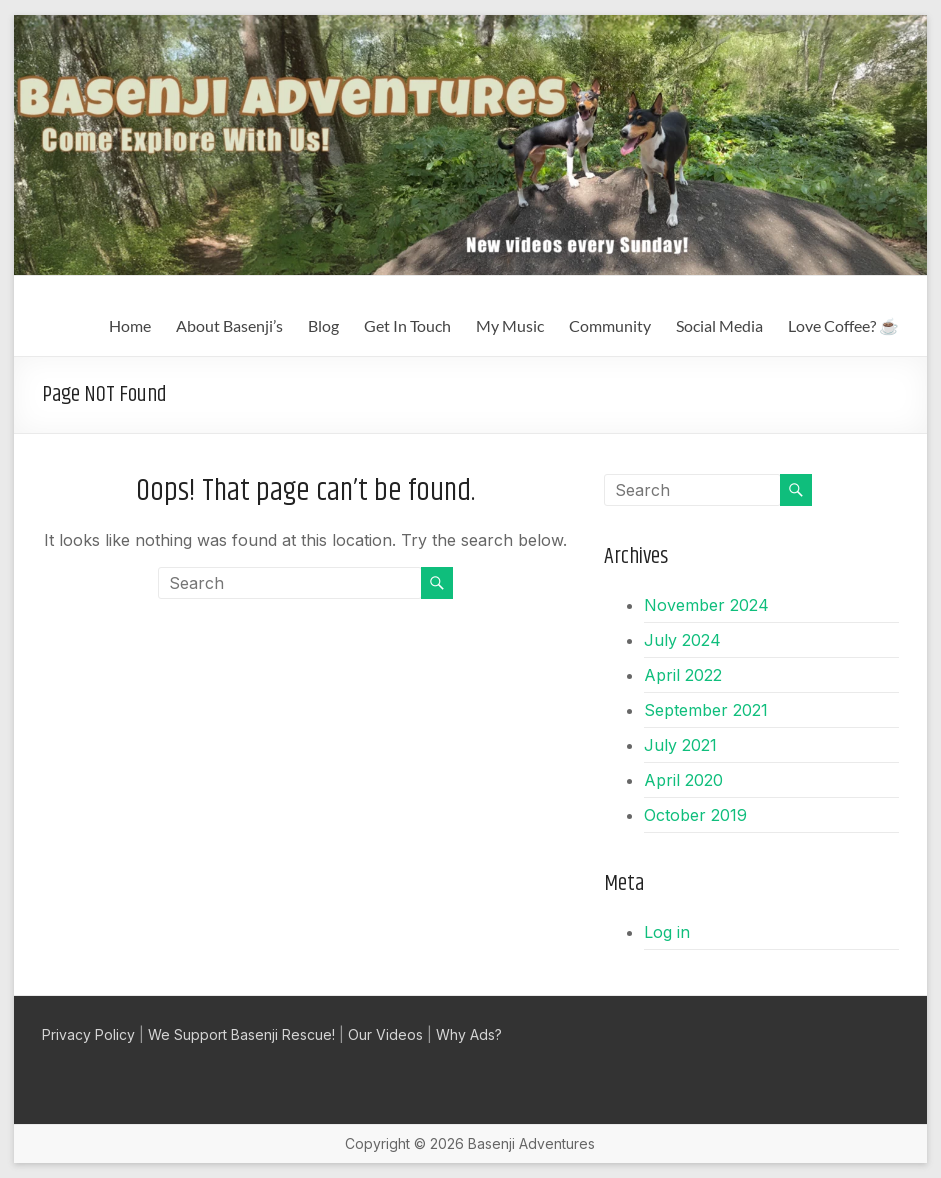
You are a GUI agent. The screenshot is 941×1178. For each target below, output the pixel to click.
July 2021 (680, 745)
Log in (667, 932)
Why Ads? (469, 1034)
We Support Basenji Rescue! (241, 1034)
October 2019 (695, 815)
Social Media (719, 325)
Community (610, 325)
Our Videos (385, 1034)
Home (130, 325)
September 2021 (706, 710)
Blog (323, 325)
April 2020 (683, 780)
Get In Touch (407, 325)
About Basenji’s (229, 325)
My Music (510, 325)
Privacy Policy (88, 1034)
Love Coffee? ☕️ (843, 325)
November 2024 (706, 605)
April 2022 (683, 675)
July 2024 (682, 640)
